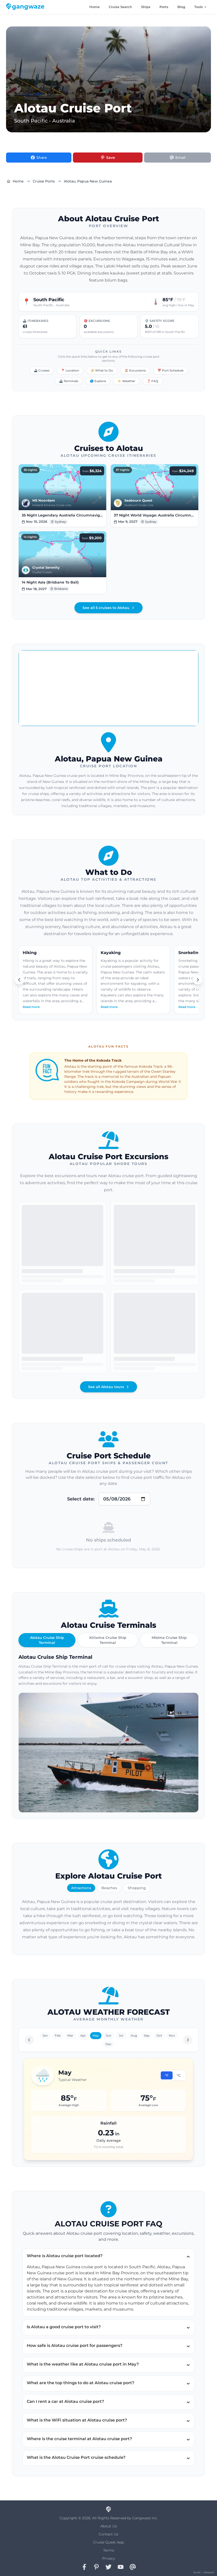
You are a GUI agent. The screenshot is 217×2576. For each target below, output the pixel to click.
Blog (181, 7)
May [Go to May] (96, 2035)
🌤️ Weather (126, 381)
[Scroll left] (19, 980)
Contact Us (108, 2534)
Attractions (81, 1888)
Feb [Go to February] (58, 2035)
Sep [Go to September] (146, 2035)
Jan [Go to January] (45, 2035)
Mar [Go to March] (70, 2035)
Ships (145, 7)
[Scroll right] (198, 980)
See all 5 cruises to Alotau (108, 607)
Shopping (137, 1888)
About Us (108, 2526)
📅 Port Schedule (170, 370)
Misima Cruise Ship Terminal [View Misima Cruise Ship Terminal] (169, 1640)
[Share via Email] (177, 157)
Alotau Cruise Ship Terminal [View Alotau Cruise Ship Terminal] (47, 1640)
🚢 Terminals (68, 381)
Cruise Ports (44, 181)
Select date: (81, 1499)
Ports (163, 7)
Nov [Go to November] (172, 2035)
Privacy (108, 2558)
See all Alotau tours (108, 1387)
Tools (200, 7)
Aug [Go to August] (134, 2035)
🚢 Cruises (41, 370)
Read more (31, 1007)
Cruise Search (120, 7)
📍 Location (70, 370)
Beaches (109, 1888)
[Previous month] (29, 2039)
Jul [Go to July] (121, 2035)
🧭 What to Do (102, 370)
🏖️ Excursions (135, 370)
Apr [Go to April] (83, 2035)
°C (179, 2075)
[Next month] (187, 2039)
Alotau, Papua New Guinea (88, 181)
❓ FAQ (152, 381)
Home (94, 7)
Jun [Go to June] (108, 2035)
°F (167, 2075)
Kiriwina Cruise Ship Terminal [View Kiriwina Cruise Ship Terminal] (107, 1640)
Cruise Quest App (108, 2542)
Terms (108, 2550)
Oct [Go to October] (159, 2035)
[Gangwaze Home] (26, 7)
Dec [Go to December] (108, 2044)
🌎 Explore (98, 381)
